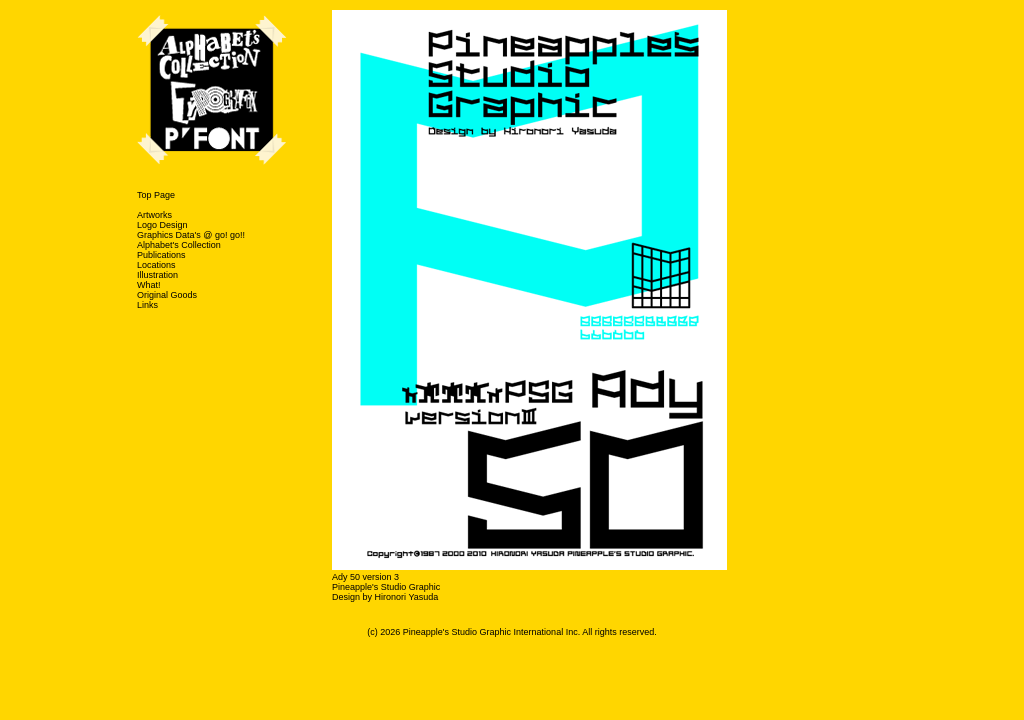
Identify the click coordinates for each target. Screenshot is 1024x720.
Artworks (154, 215)
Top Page (156, 195)
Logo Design (162, 225)
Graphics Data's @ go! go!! (191, 235)
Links (147, 305)
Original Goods (167, 295)
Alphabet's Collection (179, 245)
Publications (161, 255)
